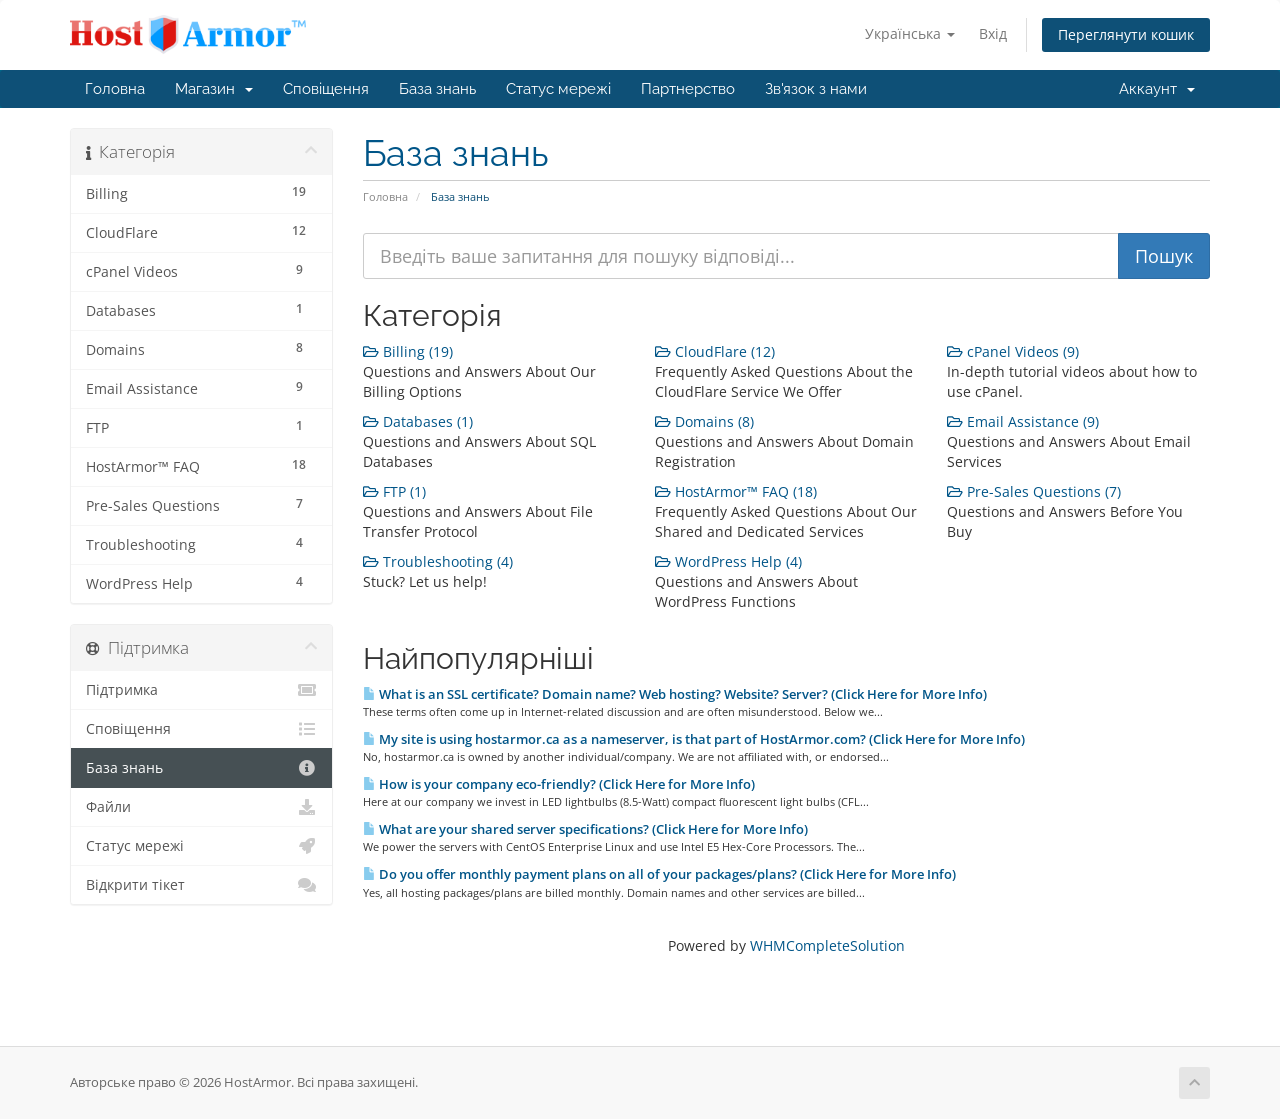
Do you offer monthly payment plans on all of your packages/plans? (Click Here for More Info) (659, 874)
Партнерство (688, 89)
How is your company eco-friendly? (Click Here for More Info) (559, 784)
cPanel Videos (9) (1013, 351)
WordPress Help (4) (728, 561)
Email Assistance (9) (1023, 421)
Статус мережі (558, 89)
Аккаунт (1157, 89)
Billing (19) (408, 351)
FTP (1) (394, 491)
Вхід (993, 33)
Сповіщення (326, 89)
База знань (437, 89)
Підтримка (201, 690)
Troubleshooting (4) (438, 561)
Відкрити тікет (201, 885)
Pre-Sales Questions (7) (1034, 491)
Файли (201, 807)
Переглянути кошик (1126, 34)
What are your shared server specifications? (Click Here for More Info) (585, 829)
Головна (115, 89)
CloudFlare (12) (715, 351)
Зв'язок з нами (816, 89)
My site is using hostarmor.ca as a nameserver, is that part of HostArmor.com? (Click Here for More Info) (694, 739)
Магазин (214, 89)
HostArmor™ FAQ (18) (736, 491)
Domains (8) (704, 421)
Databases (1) (418, 421)
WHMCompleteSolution (827, 945)
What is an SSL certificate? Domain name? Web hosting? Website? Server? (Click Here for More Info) (675, 694)
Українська (910, 33)
